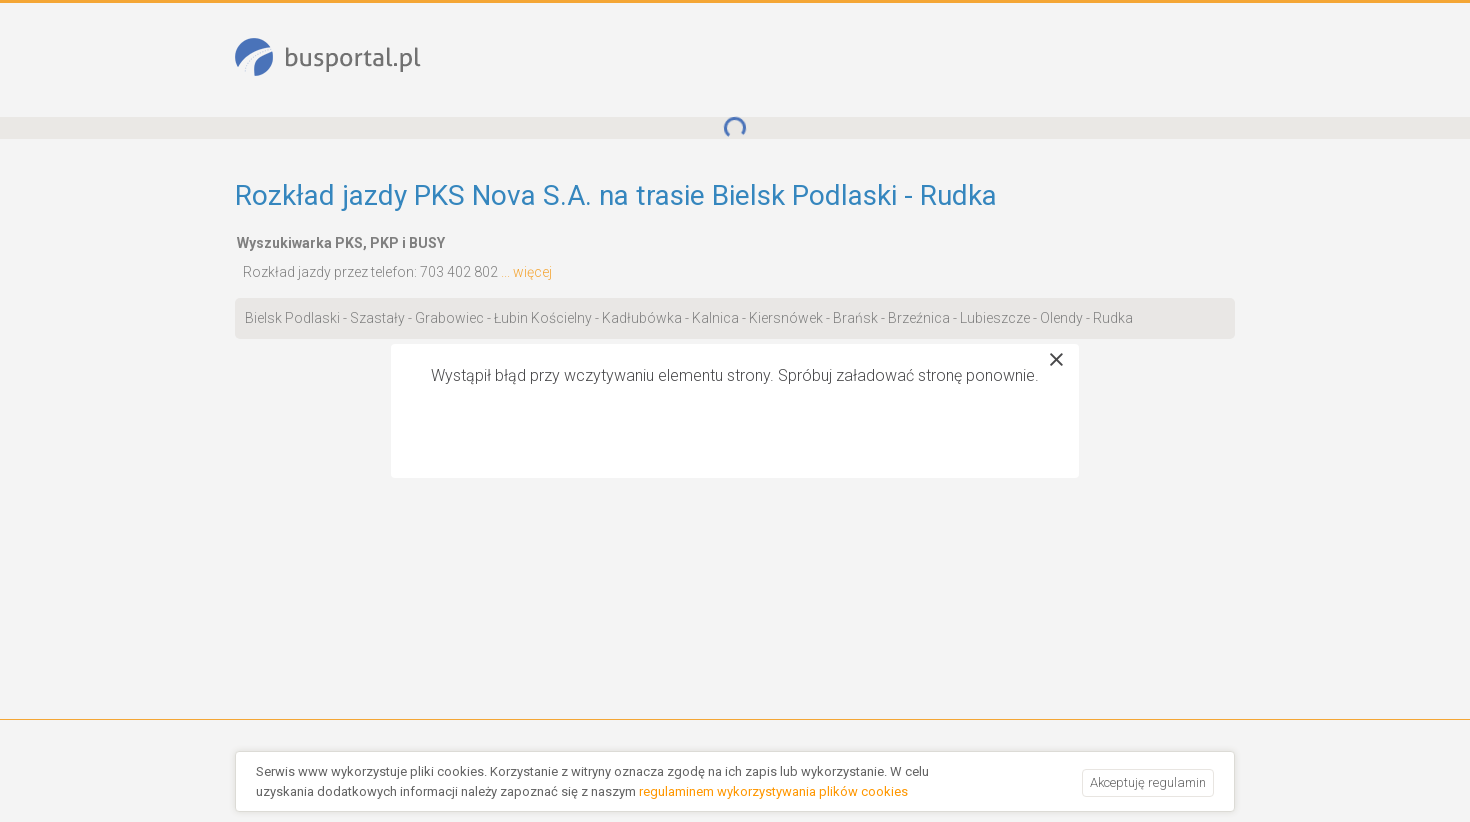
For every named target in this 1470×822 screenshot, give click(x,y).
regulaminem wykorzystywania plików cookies (773, 791)
